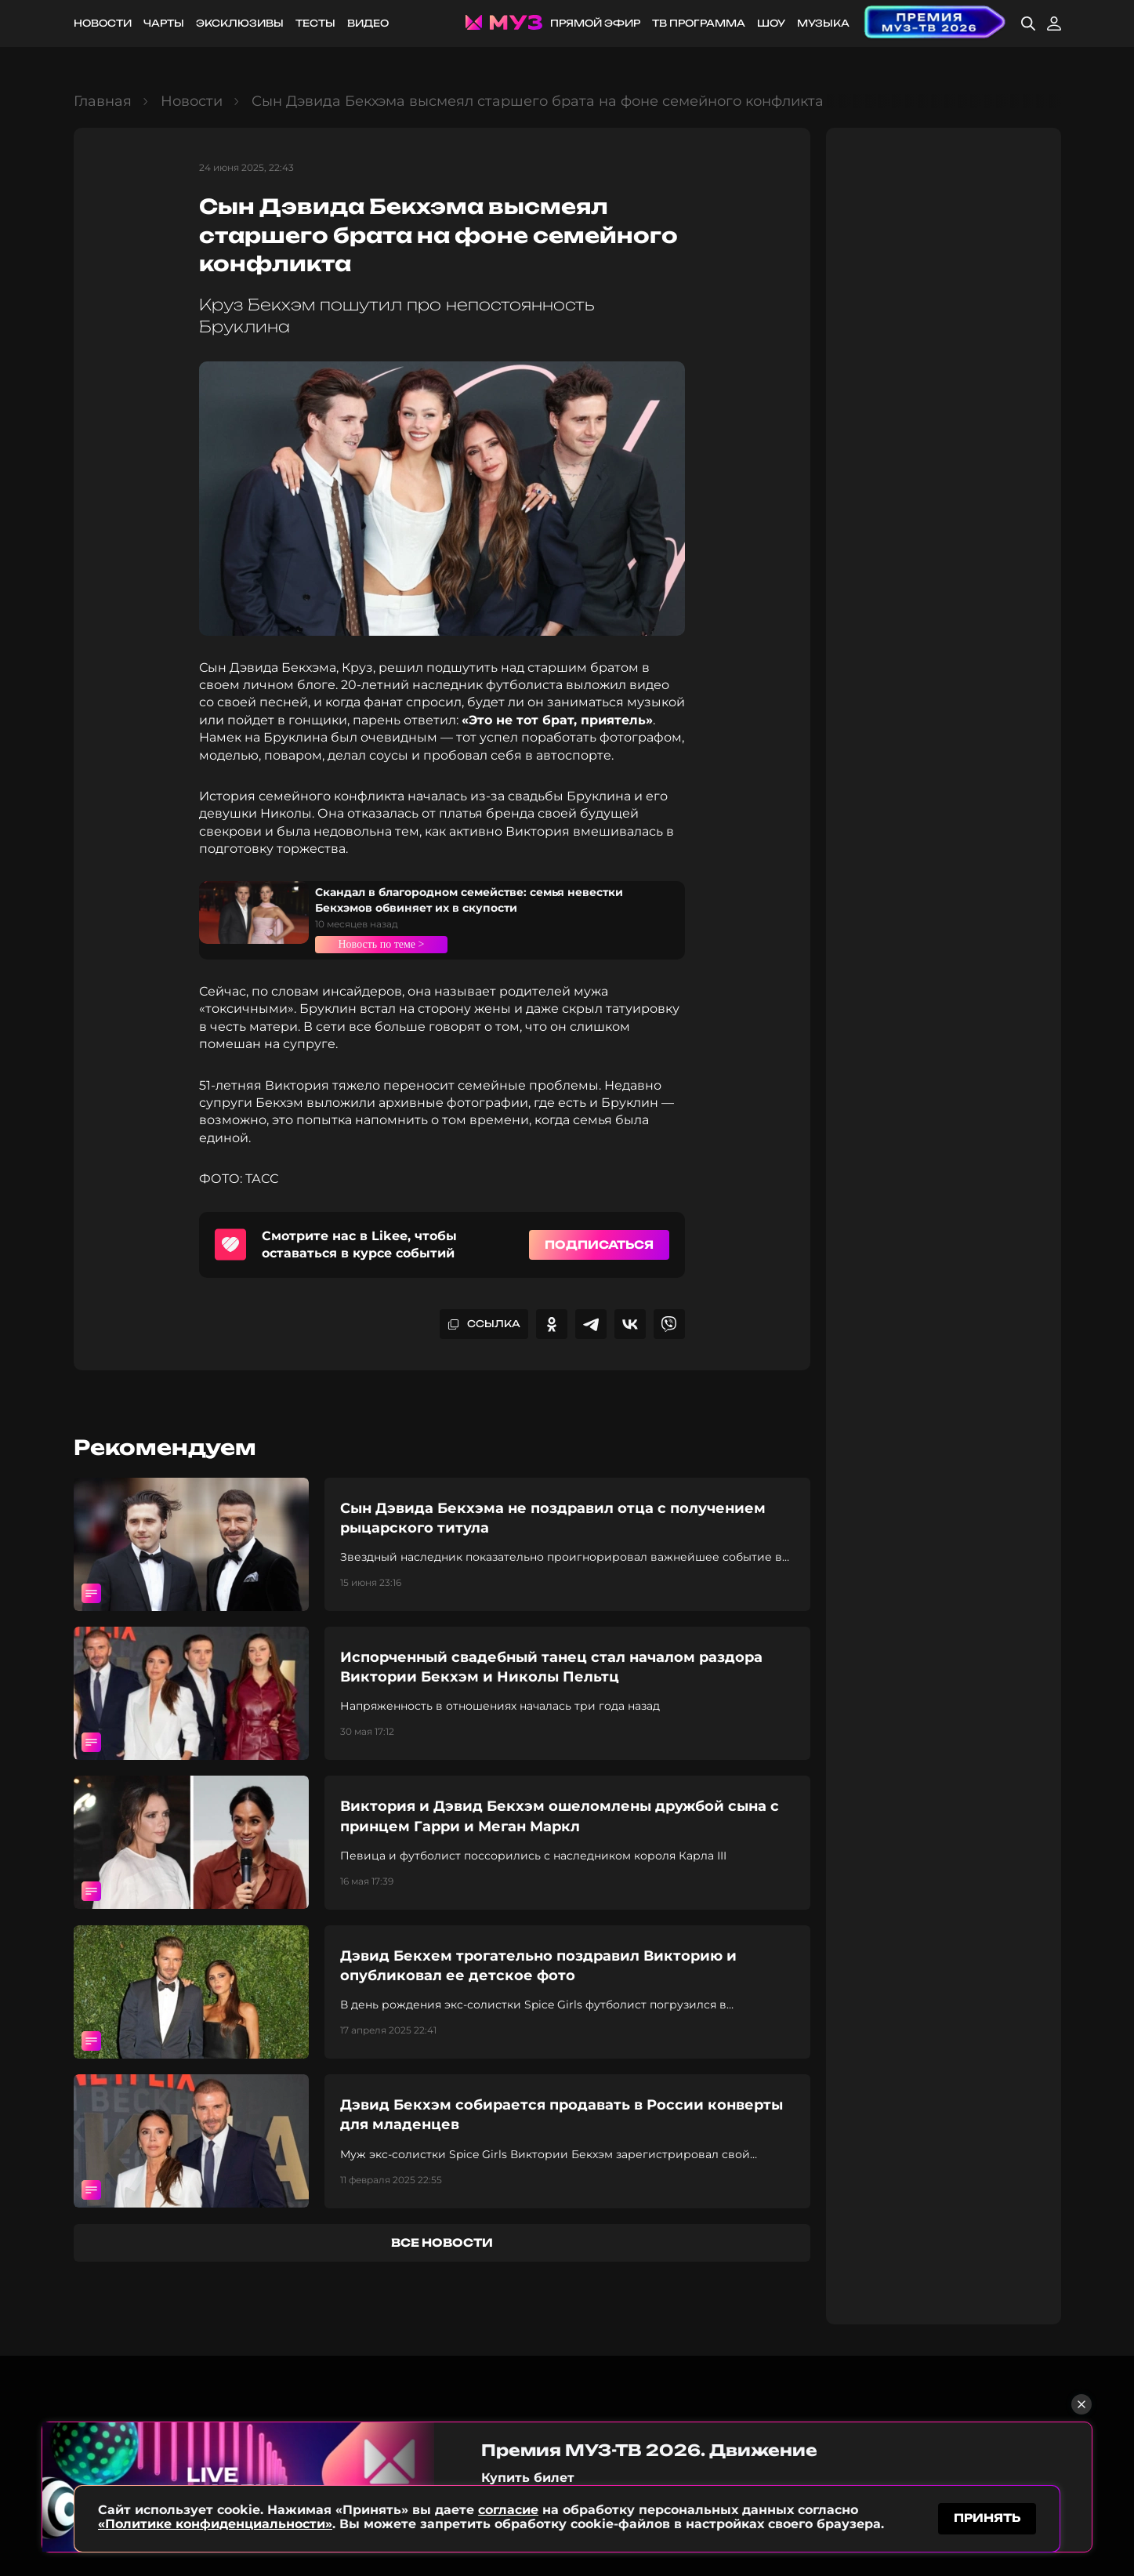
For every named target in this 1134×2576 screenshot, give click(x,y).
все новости (442, 2242)
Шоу (771, 23)
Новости (103, 23)
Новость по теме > (392, 944)
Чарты (163, 23)
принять (987, 2516)
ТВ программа (698, 23)
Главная (103, 101)
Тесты (315, 23)
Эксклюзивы (240, 23)
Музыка (823, 23)
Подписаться (599, 1244)
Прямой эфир (595, 23)
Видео (368, 23)
